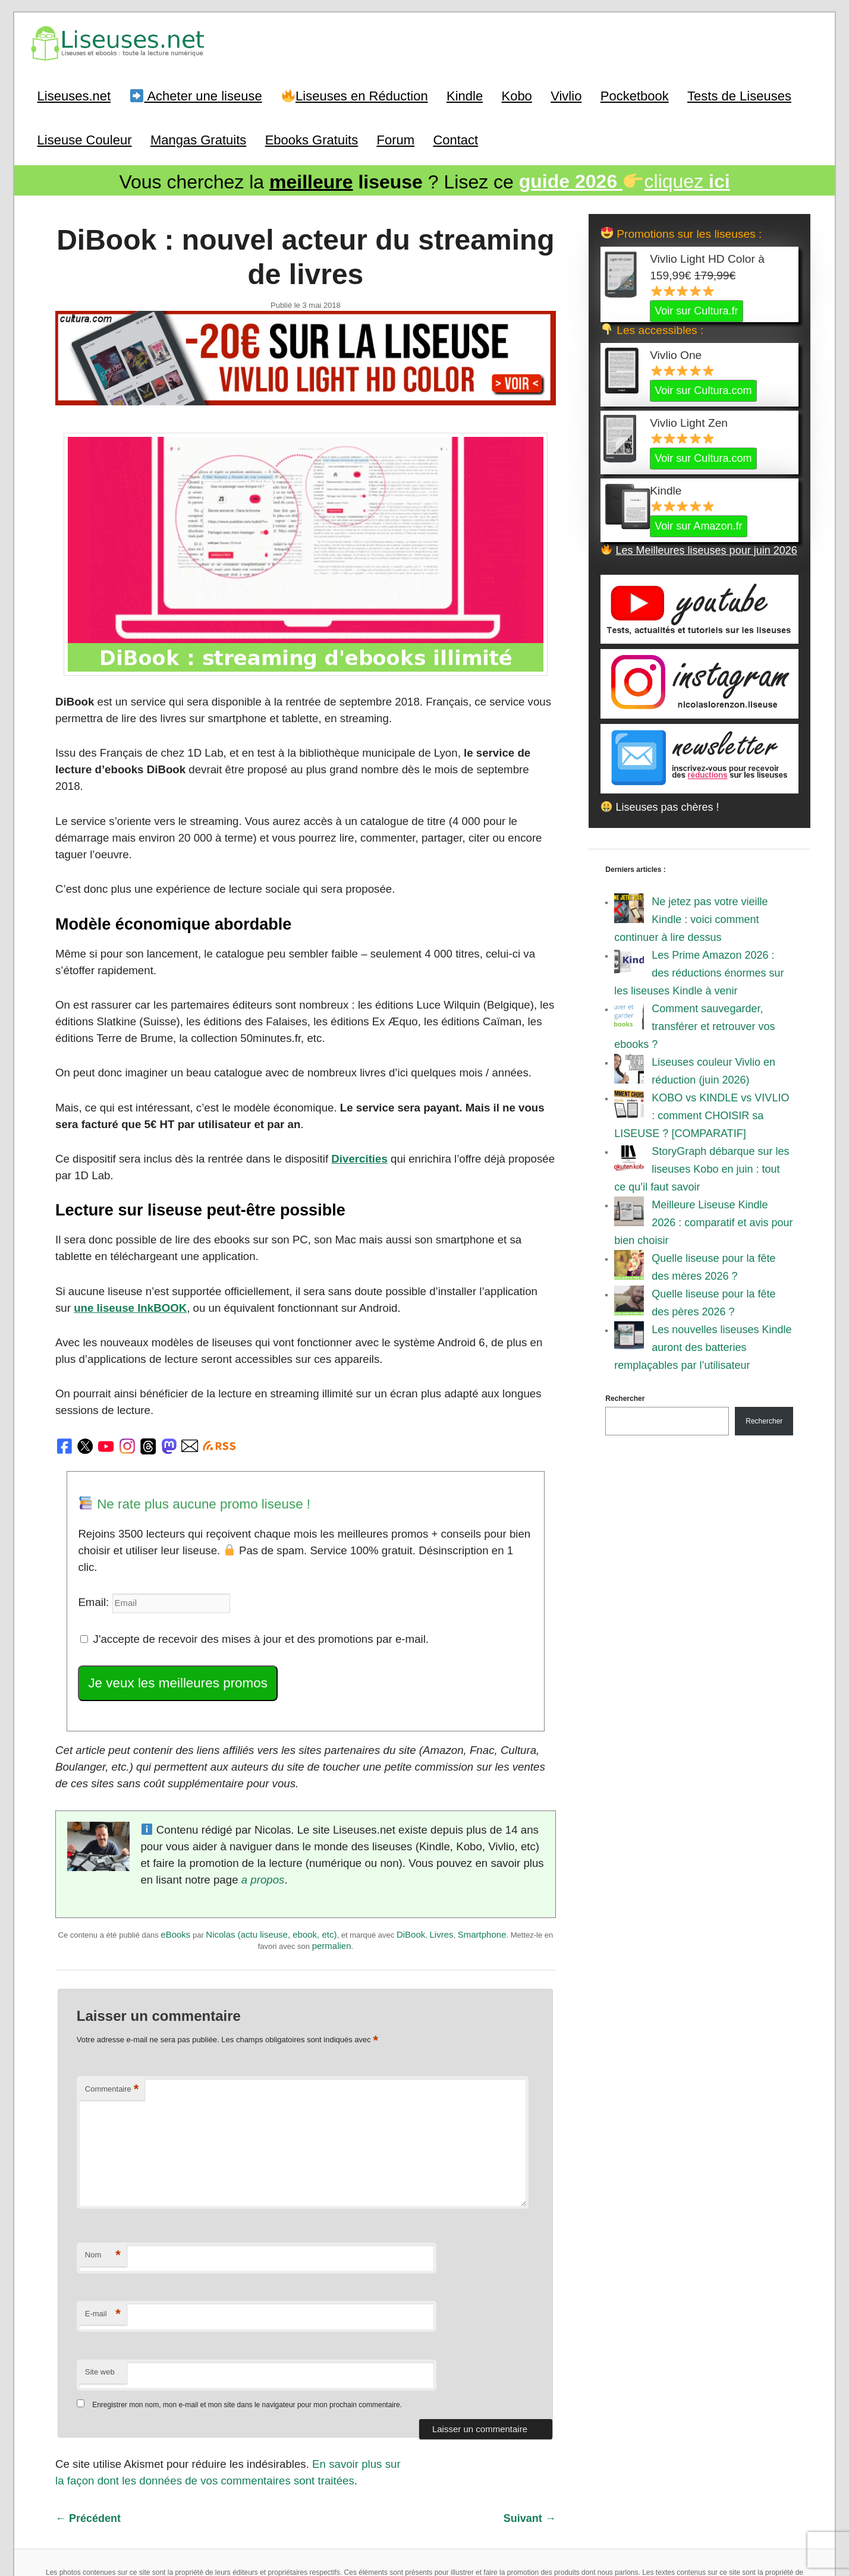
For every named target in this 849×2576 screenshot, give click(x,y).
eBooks (175, 1864)
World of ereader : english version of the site (424, 2540)
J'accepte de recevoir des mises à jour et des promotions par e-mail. (248, 1573)
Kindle (464, 94)
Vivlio (566, 94)
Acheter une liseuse (196, 94)
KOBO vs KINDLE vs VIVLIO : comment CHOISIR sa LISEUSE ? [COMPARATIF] (701, 1114)
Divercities (348, 1116)
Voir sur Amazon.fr (698, 524)
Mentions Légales (489, 2513)
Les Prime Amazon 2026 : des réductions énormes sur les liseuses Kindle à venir (699, 971)
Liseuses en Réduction (355, 94)
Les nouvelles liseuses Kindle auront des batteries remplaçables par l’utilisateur (702, 1345)
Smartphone (482, 1864)
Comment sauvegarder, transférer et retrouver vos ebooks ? (694, 1024)
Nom (103, 2182)
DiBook (411, 1864)
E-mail (103, 2241)
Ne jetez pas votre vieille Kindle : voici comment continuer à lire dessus (691, 917)
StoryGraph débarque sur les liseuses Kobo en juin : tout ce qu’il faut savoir (701, 1167)
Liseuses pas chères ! (660, 805)
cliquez (624, 180)
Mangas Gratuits (198, 138)
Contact (455, 138)
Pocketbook (634, 94)
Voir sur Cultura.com (703, 389)
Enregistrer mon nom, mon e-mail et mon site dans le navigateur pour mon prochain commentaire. (247, 2332)
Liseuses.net (74, 94)
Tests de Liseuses (739, 94)
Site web (100, 2299)
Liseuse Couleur (84, 138)
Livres (442, 1864)
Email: (93, 1537)
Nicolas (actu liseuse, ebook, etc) (271, 1864)
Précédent (88, 2443)
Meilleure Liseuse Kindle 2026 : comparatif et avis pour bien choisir (703, 1221)
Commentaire (112, 2016)
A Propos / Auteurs (421, 2513)
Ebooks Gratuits (312, 138)
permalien (331, 1875)
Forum (395, 138)
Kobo (516, 94)
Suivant (530, 2443)
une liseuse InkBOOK (109, 1264)
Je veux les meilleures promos (173, 1616)
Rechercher (624, 1397)
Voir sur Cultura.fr (696, 309)
